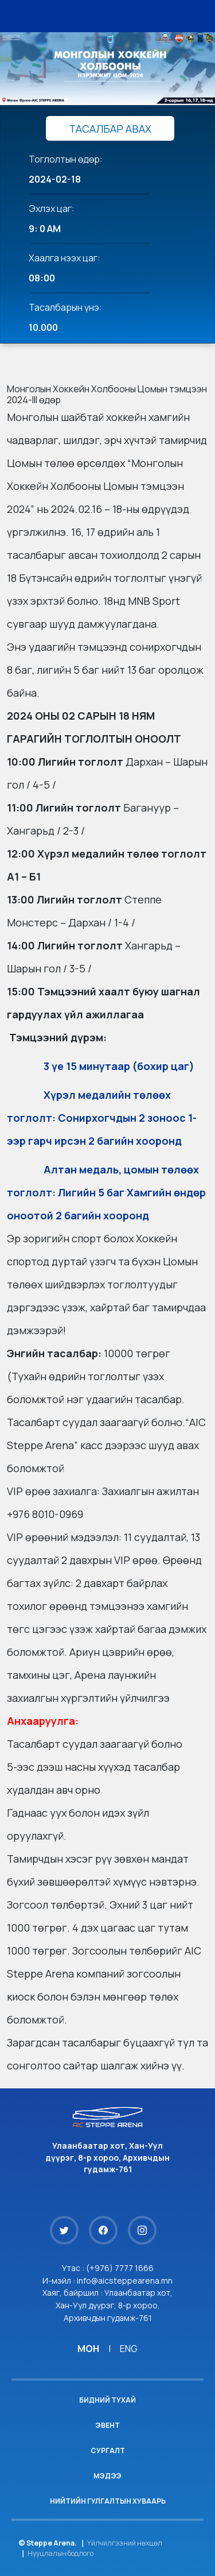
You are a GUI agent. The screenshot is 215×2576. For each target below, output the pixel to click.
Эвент (107, 2425)
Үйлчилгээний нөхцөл (124, 2543)
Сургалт (108, 2450)
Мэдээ (107, 2476)
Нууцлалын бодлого (60, 2553)
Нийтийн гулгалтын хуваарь (108, 2501)
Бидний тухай (107, 2400)
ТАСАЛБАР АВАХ (110, 129)
